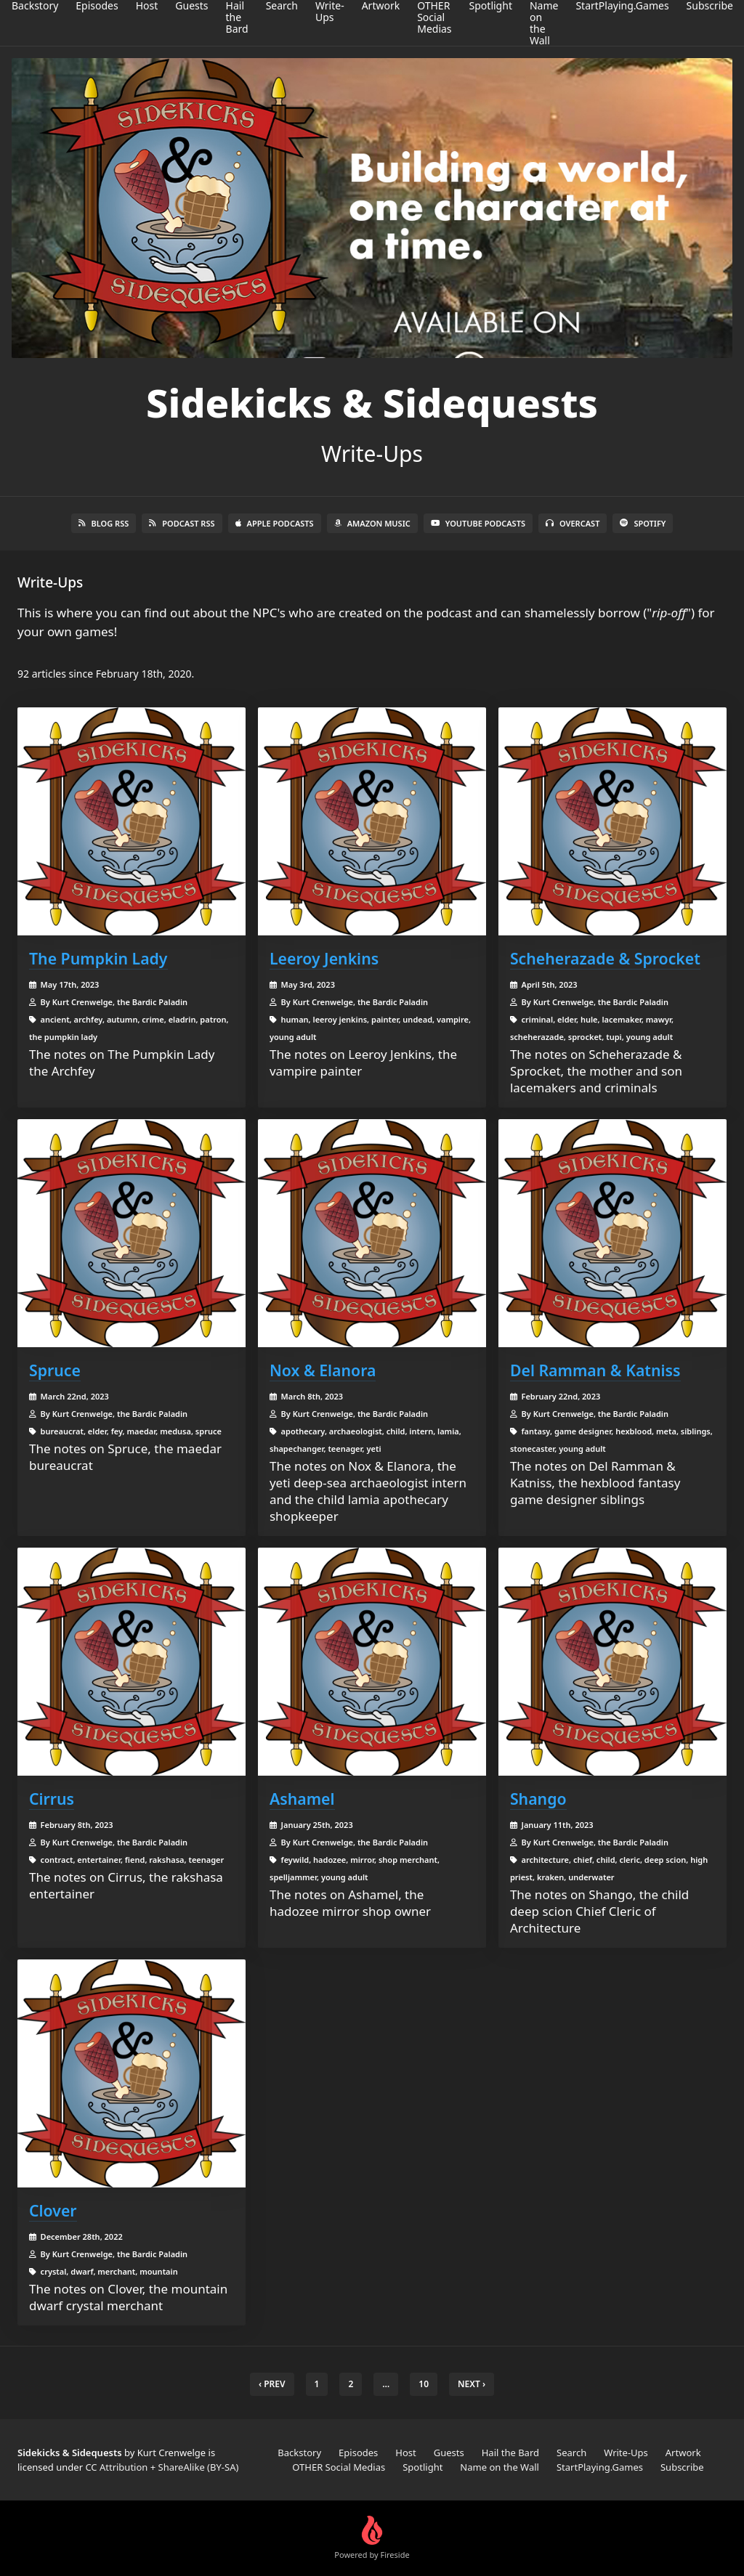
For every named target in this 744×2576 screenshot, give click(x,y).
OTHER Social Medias (338, 2467)
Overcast (572, 523)
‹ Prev (272, 2384)
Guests (449, 2452)
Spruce (55, 1370)
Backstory (299, 2452)
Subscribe (682, 2467)
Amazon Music (372, 523)
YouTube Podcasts (478, 523)
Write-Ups (626, 2452)
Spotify (643, 523)
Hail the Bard (510, 2452)
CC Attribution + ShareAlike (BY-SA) (161, 2467)
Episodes (358, 2452)
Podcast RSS (181, 523)
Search (571, 2452)
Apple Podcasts (274, 523)
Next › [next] (471, 2384)
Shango (538, 1798)
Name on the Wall (499, 2467)
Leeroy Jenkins (324, 958)
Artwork (683, 2452)
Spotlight (422, 2467)
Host (405, 2452)
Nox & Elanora (323, 1370)
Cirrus (51, 1798)
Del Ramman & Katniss (595, 1370)
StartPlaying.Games (600, 2467)
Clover (53, 2210)
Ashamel (302, 1798)
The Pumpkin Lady (98, 958)
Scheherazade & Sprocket (605, 958)
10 (423, 2384)
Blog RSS (103, 523)
